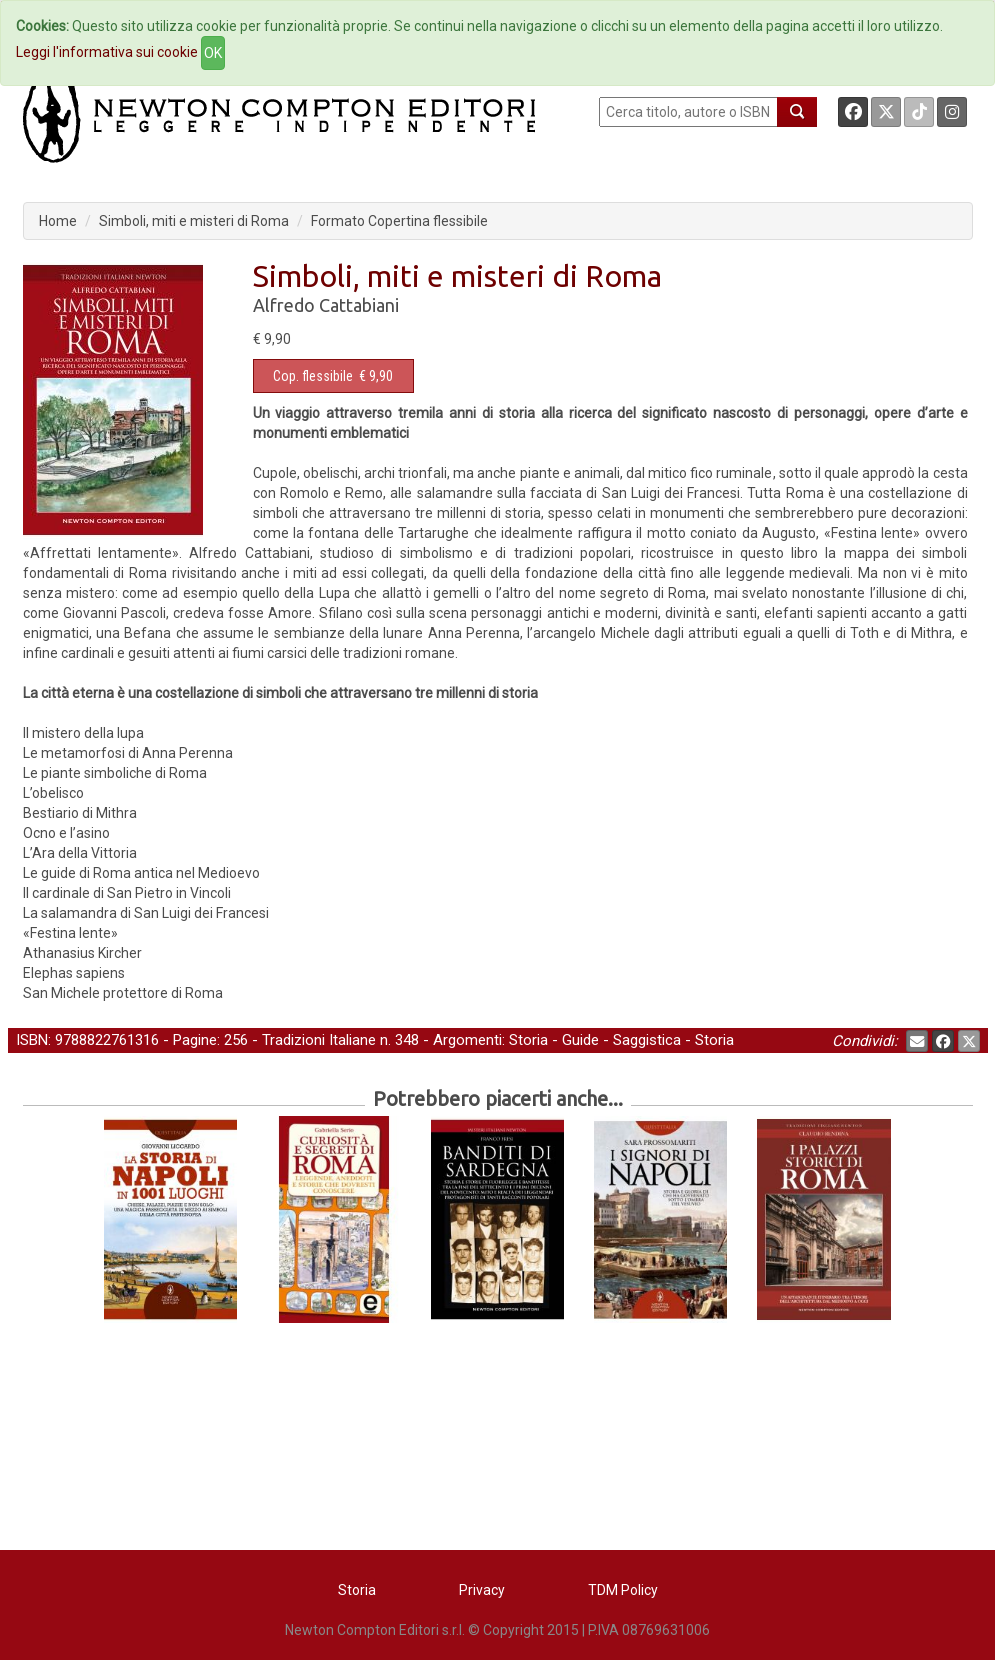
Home (58, 221)
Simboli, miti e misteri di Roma (194, 221)
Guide (580, 1040)
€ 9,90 (333, 376)
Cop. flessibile (313, 376)
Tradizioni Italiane (319, 1040)
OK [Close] (213, 53)
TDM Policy (623, 1590)
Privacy (482, 1590)
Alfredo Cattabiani (326, 305)
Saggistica (647, 1040)
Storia (528, 1040)
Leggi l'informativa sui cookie (107, 52)
